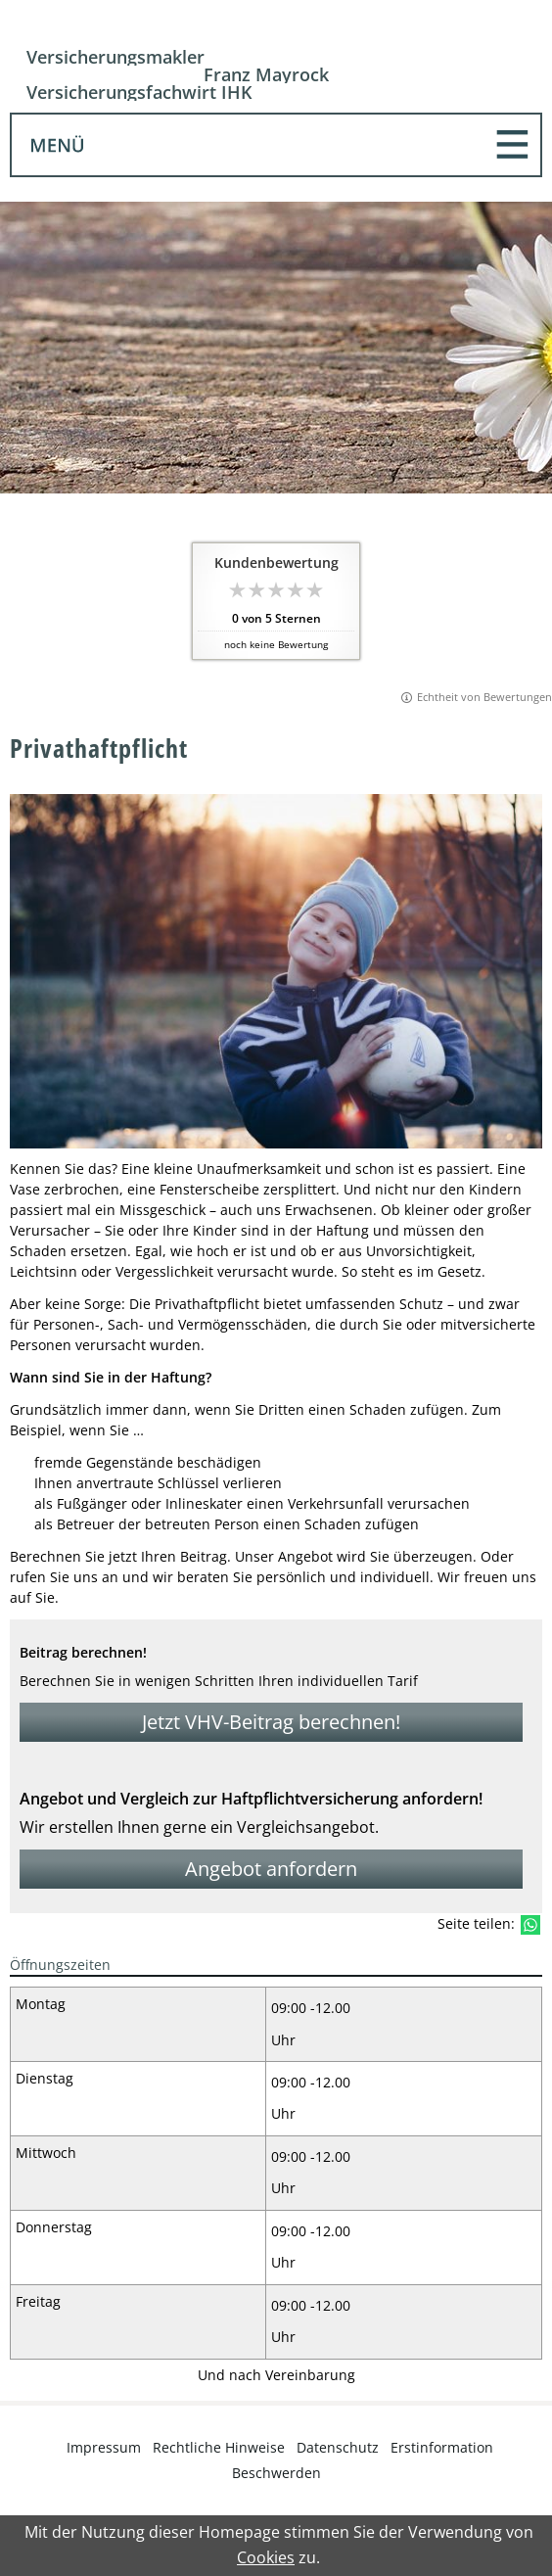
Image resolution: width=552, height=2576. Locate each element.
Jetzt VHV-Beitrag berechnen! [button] (271, 1722)
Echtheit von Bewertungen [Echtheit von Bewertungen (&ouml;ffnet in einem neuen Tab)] (484, 696)
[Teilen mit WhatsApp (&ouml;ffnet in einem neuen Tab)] (530, 1925)
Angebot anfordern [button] (271, 1868)
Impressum (104, 2447)
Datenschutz (338, 2447)
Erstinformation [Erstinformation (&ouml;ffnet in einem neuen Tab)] (442, 2447)
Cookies (266, 2557)
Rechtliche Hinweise (219, 2447)
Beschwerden (276, 2472)
